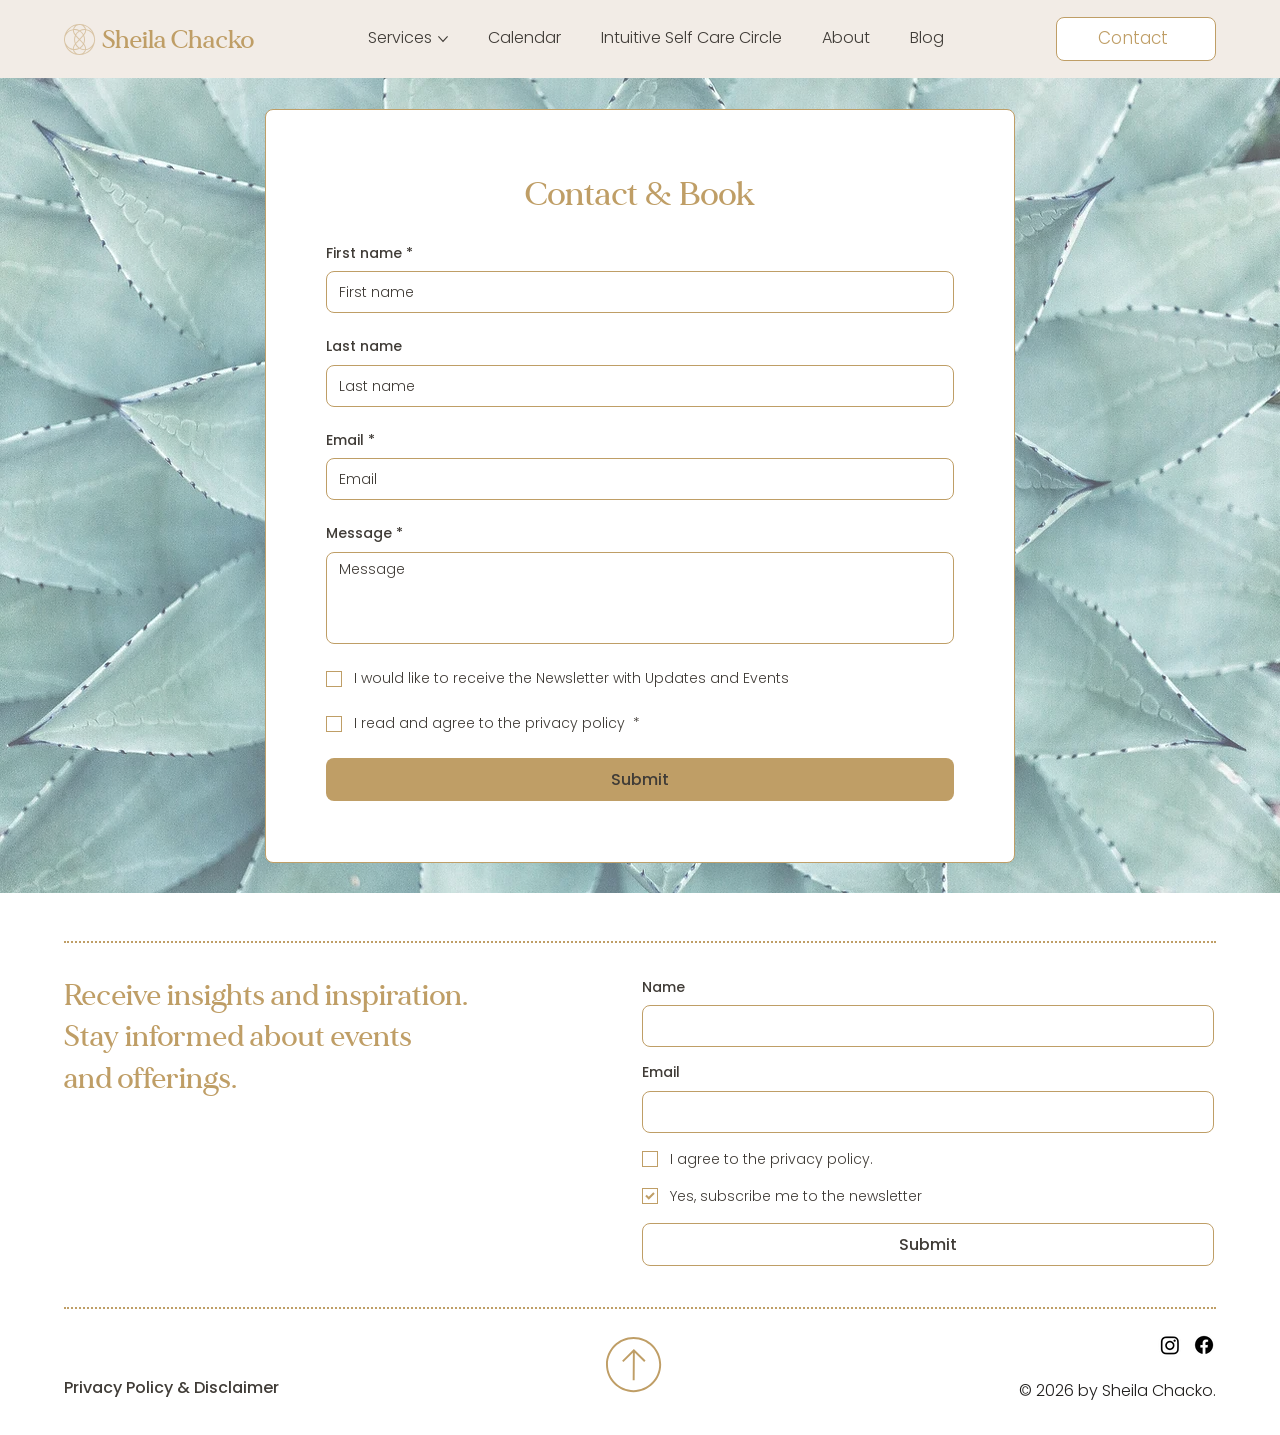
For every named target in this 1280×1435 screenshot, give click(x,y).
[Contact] (1136, 39)
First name (369, 254)
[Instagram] (1170, 1345)
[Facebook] (1204, 1345)
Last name (364, 346)
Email (350, 441)
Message (364, 534)
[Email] (633, 479)
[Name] (922, 1026)
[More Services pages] (443, 39)
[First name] (633, 292)
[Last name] (633, 386)
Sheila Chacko (178, 39)
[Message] (639, 598)
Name (663, 987)
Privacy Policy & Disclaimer (171, 1387)
